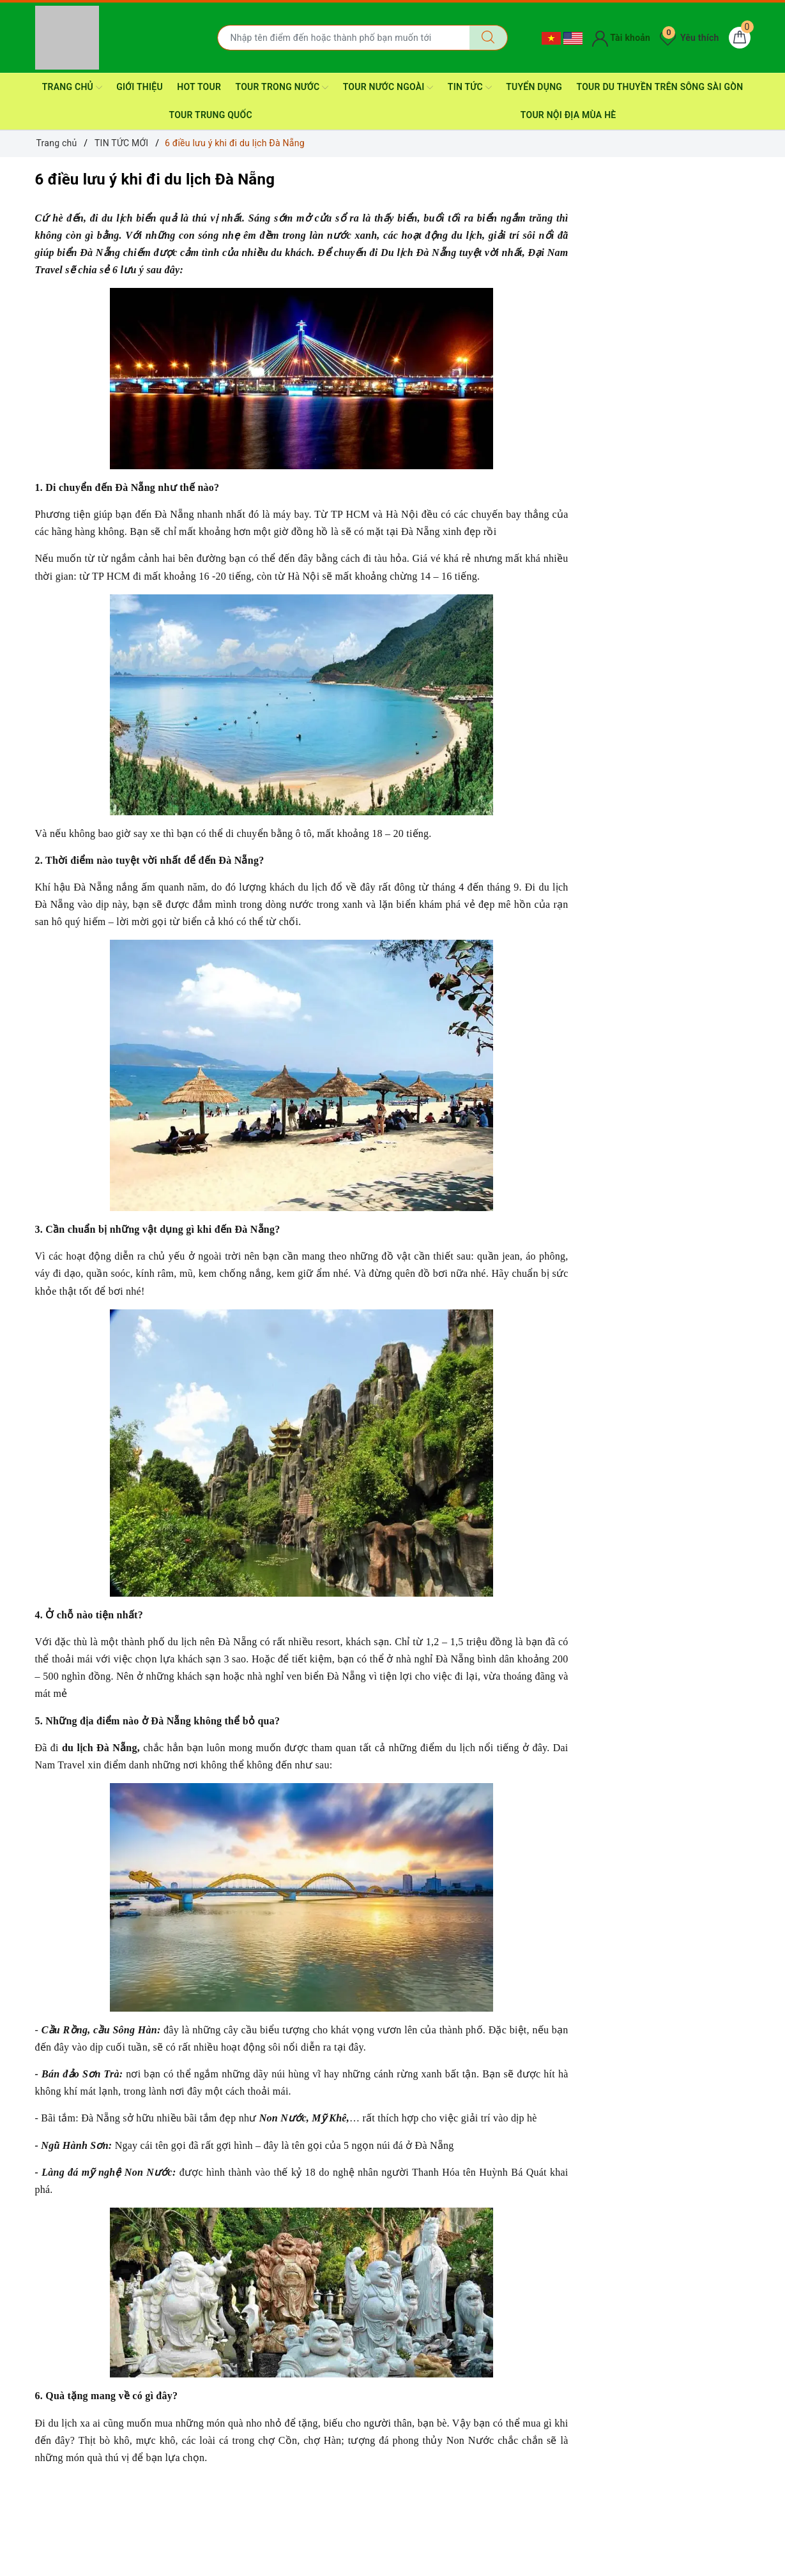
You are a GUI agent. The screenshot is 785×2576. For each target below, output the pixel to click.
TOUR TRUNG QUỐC (210, 115)
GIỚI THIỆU (139, 87)
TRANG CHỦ (72, 87)
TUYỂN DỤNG (534, 87)
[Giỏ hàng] (740, 38)
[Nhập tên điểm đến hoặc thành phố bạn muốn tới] (343, 37)
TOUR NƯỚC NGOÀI (388, 87)
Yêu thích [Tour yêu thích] (689, 38)
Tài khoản (621, 38)
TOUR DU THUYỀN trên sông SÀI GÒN (660, 87)
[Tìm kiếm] (488, 37)
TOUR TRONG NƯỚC (282, 87)
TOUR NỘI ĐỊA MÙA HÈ (568, 115)
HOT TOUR (199, 87)
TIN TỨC (470, 87)
